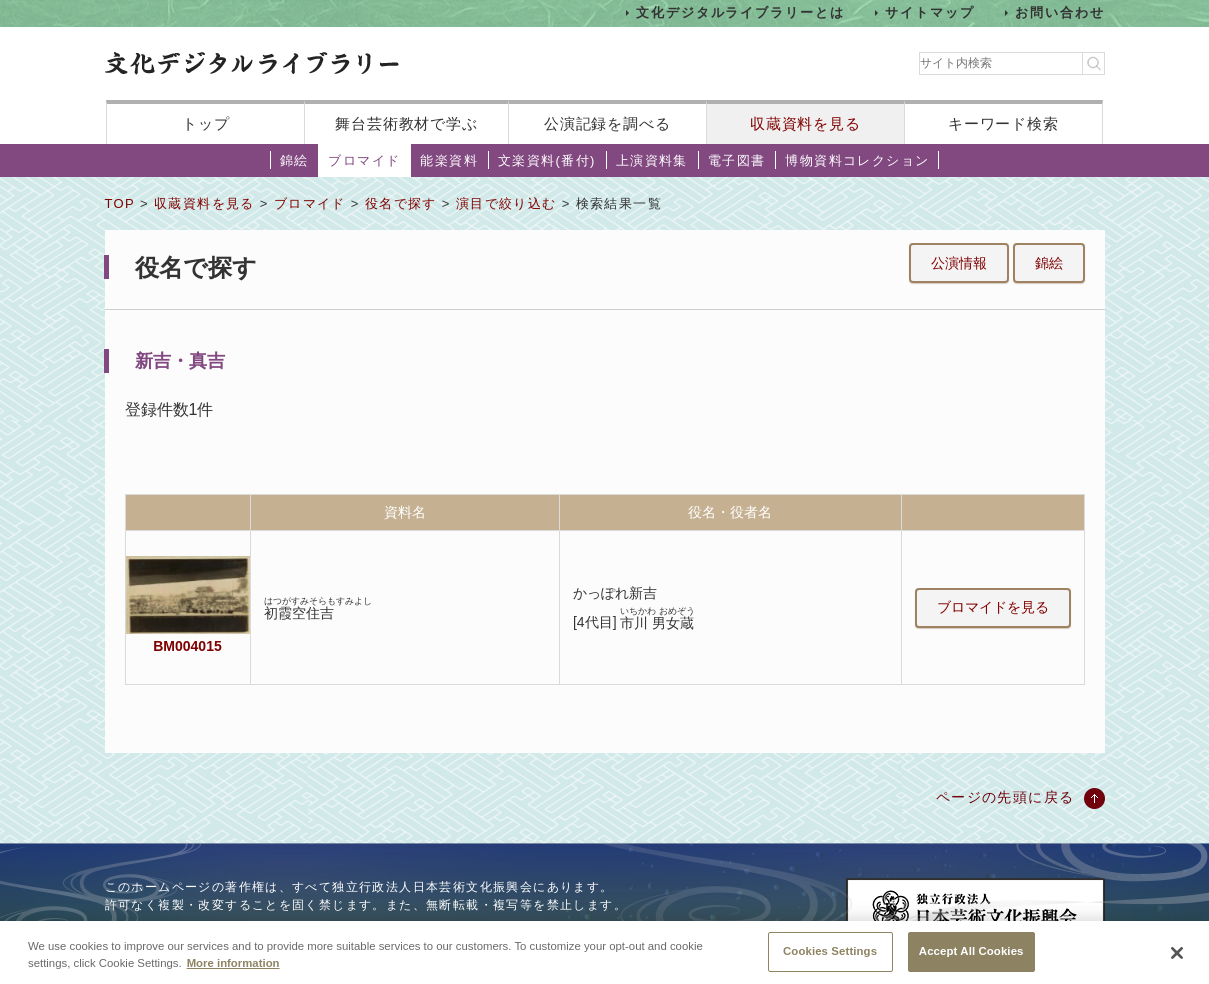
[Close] (1177, 962)
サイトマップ (930, 12)
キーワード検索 (1003, 123)
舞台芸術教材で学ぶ (406, 123)
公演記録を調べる (607, 123)
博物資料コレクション (857, 160)
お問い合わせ (1060, 12)
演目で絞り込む (506, 203)
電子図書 (737, 160)
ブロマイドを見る (993, 607)
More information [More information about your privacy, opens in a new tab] (233, 972)
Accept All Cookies (971, 960)
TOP (120, 203)
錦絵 (294, 160)
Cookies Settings (830, 960)
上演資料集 (652, 160)
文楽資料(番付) (547, 160)
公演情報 (959, 263)
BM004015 (187, 646)
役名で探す (401, 203)
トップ (206, 123)
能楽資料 (449, 160)
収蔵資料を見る (805, 123)
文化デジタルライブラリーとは (740, 12)
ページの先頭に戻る (1005, 797)
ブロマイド (364, 160)
